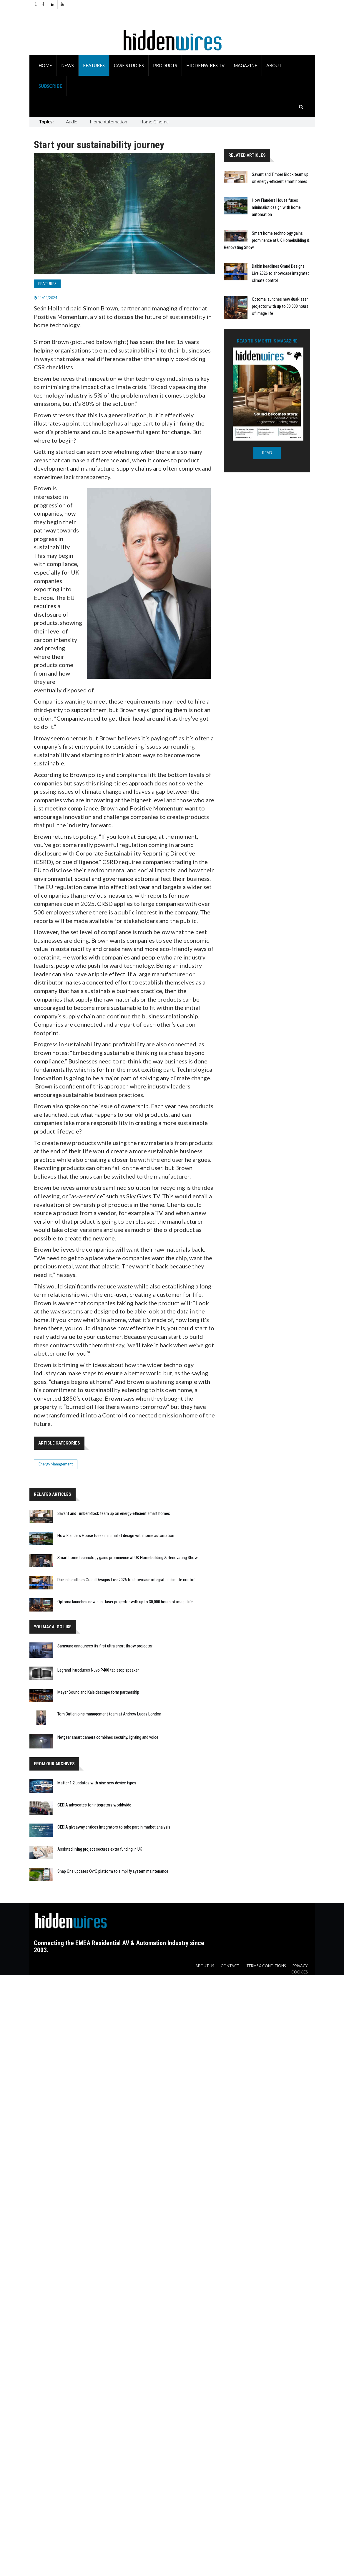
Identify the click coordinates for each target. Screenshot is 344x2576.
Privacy (300, 1966)
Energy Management (56, 1464)
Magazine (245, 65)
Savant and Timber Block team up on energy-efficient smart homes (113, 1513)
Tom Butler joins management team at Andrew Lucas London (109, 1714)
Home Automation (108, 121)
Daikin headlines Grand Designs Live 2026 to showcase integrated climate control (281, 273)
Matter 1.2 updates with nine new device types (96, 1783)
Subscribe (50, 86)
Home (45, 65)
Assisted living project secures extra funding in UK (99, 1849)
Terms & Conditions (266, 1966)
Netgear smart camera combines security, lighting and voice (107, 1737)
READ (267, 453)
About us (204, 1966)
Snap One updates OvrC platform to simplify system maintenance (112, 1871)
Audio (71, 121)
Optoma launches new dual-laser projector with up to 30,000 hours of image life (280, 306)
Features (94, 65)
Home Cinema (154, 121)
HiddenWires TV (205, 65)
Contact (230, 1966)
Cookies (299, 1972)
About (274, 65)
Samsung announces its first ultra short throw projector (104, 1646)
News (67, 65)
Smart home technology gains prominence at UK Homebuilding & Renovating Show (267, 240)
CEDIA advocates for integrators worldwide (94, 1805)
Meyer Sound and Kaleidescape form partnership (98, 1692)
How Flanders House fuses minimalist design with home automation (276, 207)
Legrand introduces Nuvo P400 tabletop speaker (98, 1670)
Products (165, 65)
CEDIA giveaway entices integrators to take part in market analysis (113, 1827)
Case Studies (129, 65)
